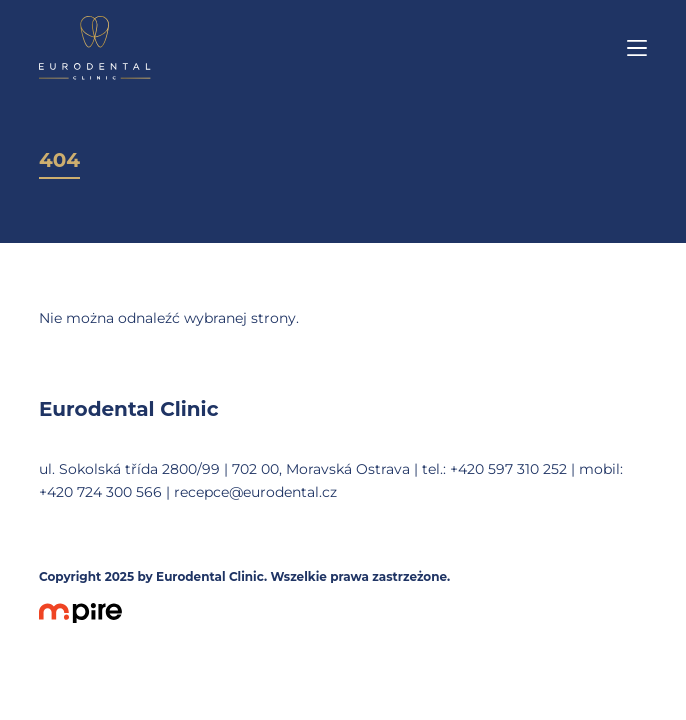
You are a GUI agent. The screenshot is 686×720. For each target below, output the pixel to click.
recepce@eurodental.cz (255, 492)
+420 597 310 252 (508, 469)
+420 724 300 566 (100, 492)
